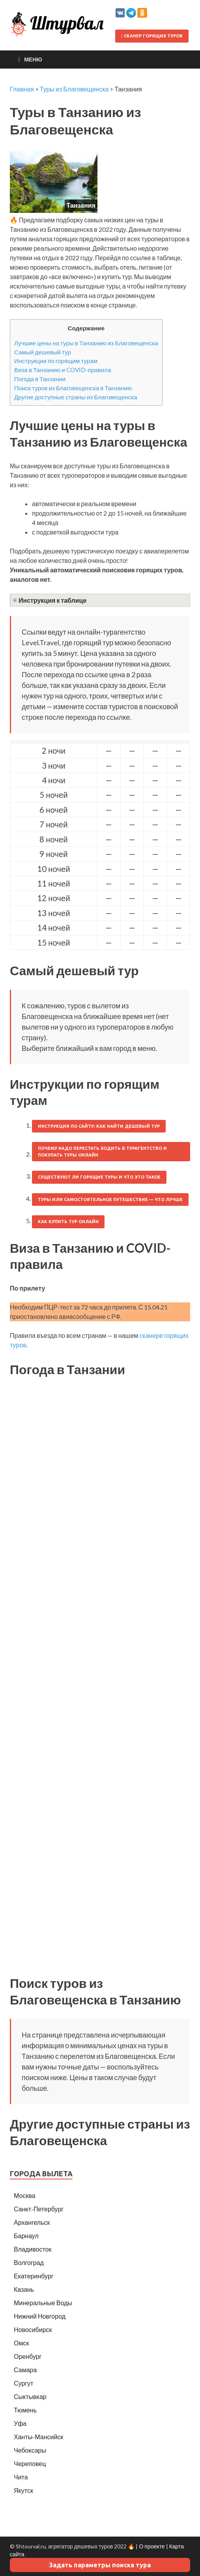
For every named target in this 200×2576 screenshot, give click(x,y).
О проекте (151, 2546)
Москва (25, 2195)
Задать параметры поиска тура (100, 2565)
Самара (25, 2369)
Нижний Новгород (39, 2316)
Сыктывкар (30, 2396)
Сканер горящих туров (152, 36)
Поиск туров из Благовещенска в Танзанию (73, 387)
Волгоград (29, 2262)
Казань (24, 2289)
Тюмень (25, 2410)
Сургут (23, 2383)
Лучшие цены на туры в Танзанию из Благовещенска (86, 342)
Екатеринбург (34, 2276)
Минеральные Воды (43, 2302)
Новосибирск (33, 2329)
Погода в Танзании (39, 378)
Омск (21, 2343)
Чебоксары (30, 2450)
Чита (21, 2477)
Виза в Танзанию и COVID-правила (62, 369)
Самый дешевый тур (42, 352)
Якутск (23, 2490)
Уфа (20, 2423)
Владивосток (32, 2249)
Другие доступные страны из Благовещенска (75, 396)
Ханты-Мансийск (38, 2436)
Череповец (30, 2463)
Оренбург (27, 2356)
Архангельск (32, 2222)
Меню (33, 59)
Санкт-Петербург (39, 2209)
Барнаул (26, 2235)
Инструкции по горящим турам (55, 360)
